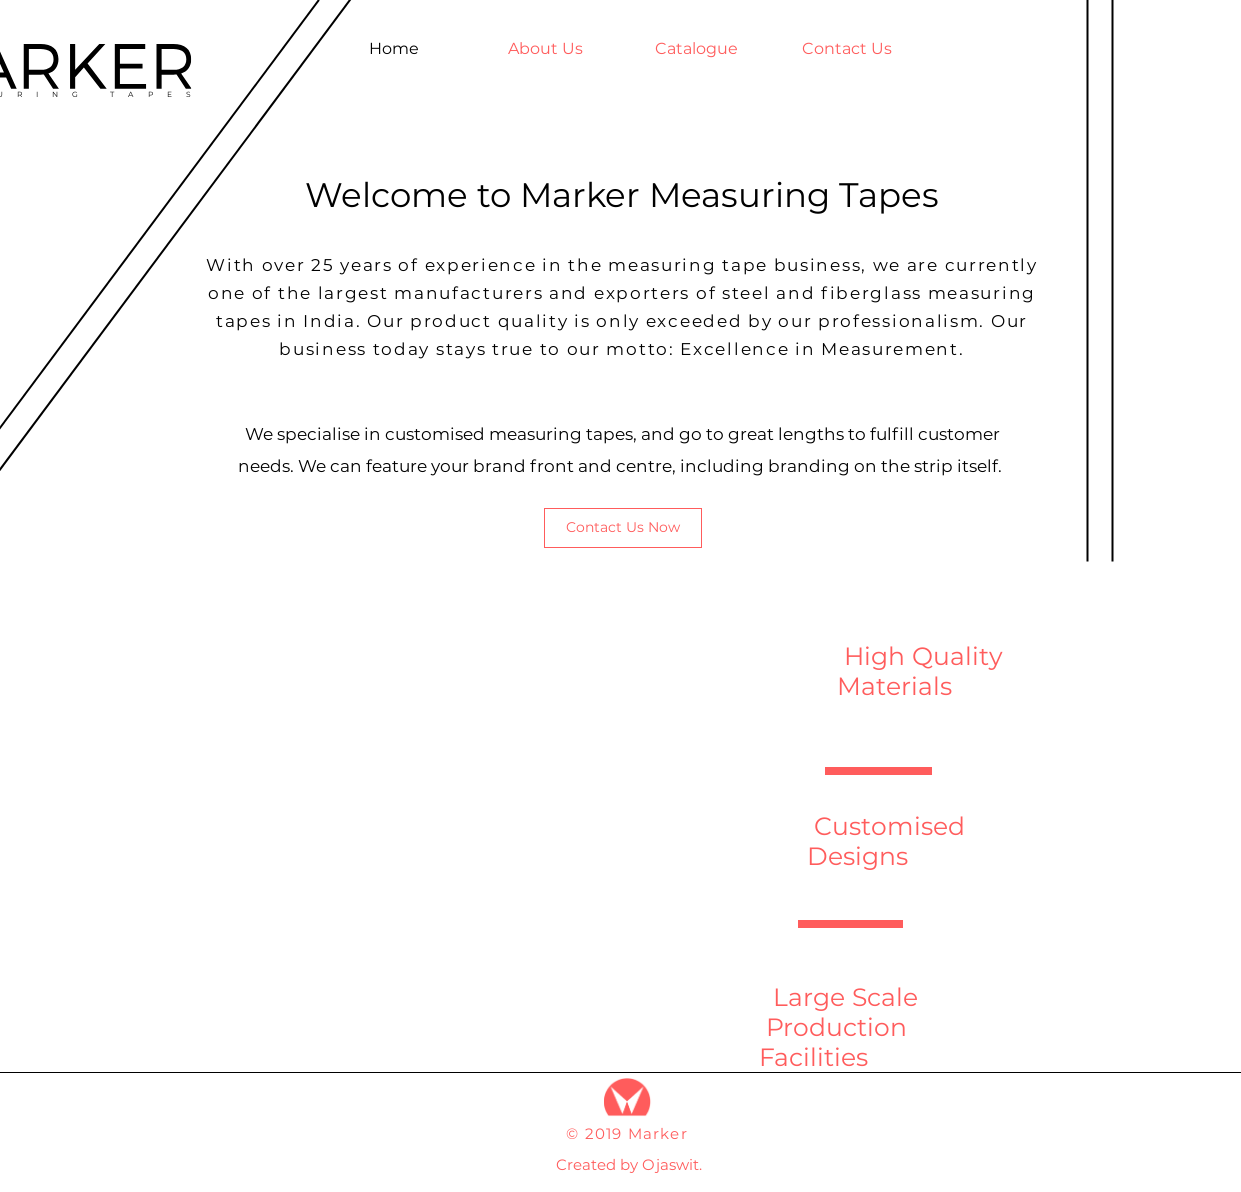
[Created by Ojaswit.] (629, 1164)
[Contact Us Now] (623, 528)
